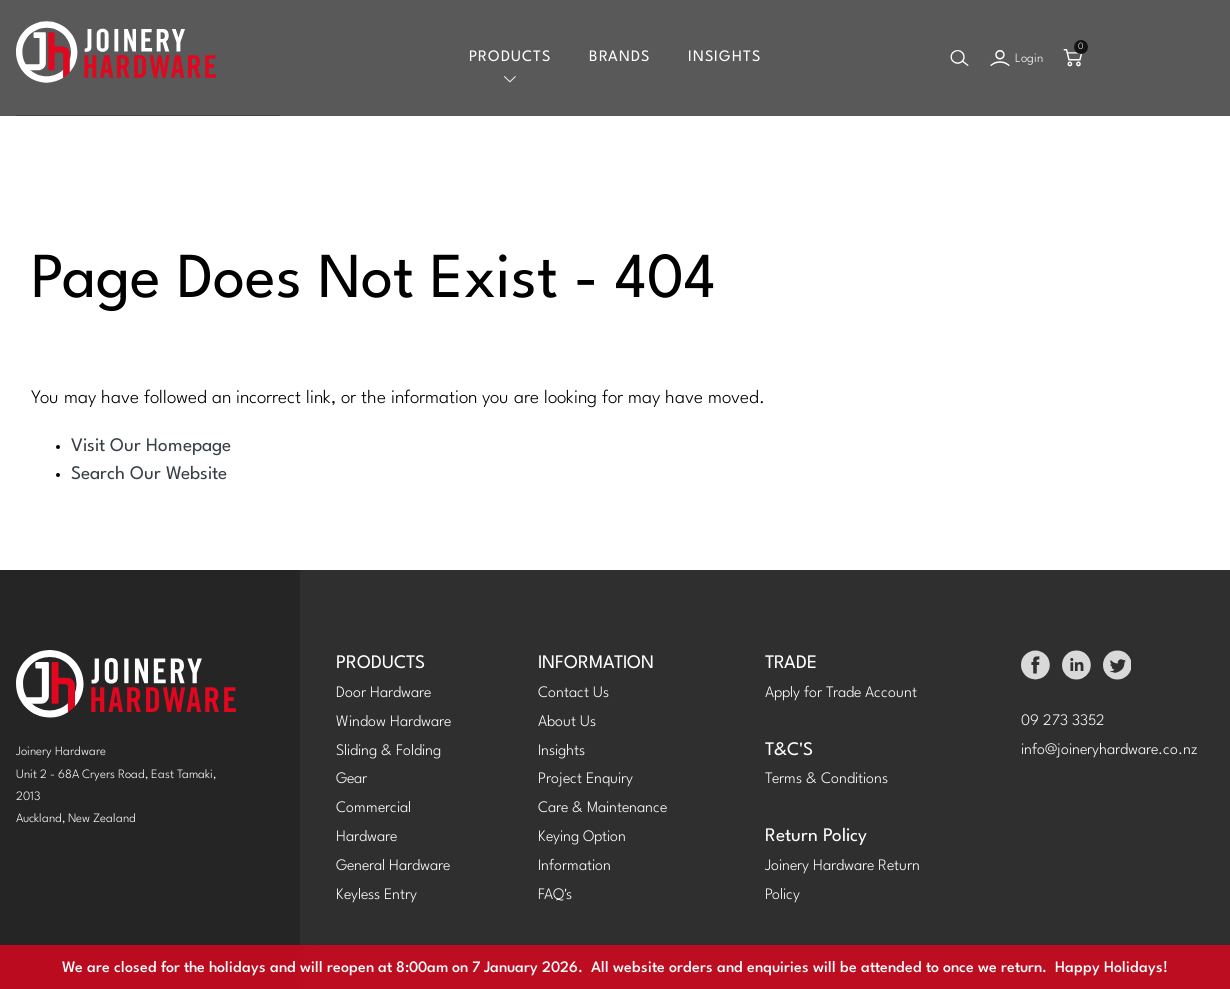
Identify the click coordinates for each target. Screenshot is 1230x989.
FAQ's (555, 895)
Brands (619, 57)
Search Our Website (149, 474)
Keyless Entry (376, 895)
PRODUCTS (380, 663)
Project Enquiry (585, 779)
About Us (567, 722)
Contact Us (573, 693)
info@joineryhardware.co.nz (1109, 750)
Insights (724, 57)
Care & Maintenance (602, 808)
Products (510, 57)
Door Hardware (383, 693)
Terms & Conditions (826, 779)
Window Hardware (393, 722)
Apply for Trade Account (841, 693)
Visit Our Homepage (151, 446)
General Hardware (393, 866)
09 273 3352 (1063, 721)
